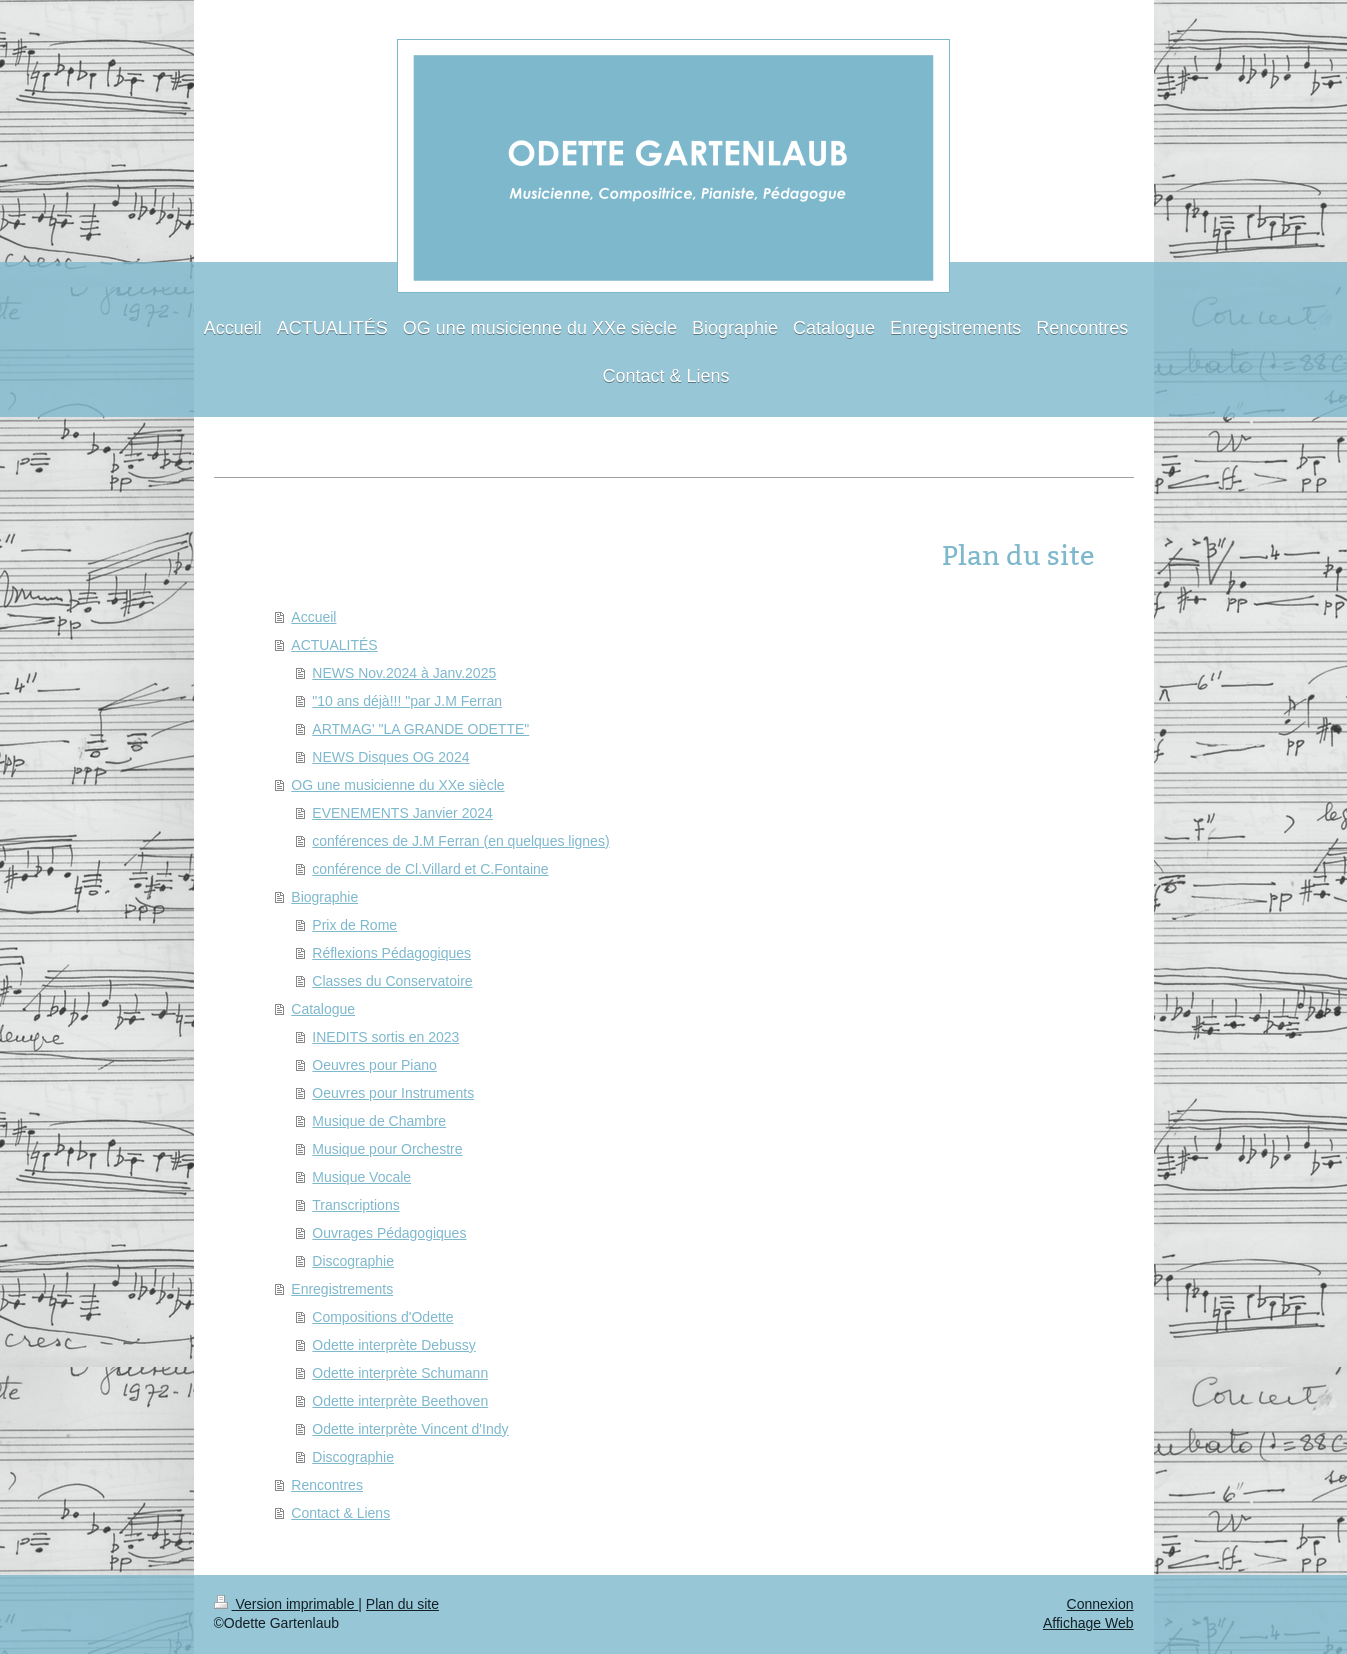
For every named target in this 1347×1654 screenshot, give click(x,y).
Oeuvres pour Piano (374, 1065)
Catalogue (323, 1009)
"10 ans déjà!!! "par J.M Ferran (407, 701)
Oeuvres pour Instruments (393, 1093)
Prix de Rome (354, 925)
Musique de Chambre (379, 1121)
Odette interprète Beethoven (400, 1401)
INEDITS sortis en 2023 (385, 1037)
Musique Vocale (361, 1177)
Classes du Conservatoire (392, 981)
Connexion (1100, 1604)
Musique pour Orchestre (387, 1149)
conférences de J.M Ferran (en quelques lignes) (460, 841)
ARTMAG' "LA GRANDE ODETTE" (420, 729)
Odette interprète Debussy (393, 1345)
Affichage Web (1088, 1623)
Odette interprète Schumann (400, 1373)
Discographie (353, 1261)
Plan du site (402, 1604)
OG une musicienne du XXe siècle (397, 785)
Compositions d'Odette (382, 1317)
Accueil (313, 617)
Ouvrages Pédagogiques (389, 1233)
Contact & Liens (340, 1513)
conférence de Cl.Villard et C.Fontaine (430, 869)
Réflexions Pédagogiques (391, 953)
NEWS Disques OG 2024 (390, 757)
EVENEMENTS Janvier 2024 (402, 813)
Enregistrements (342, 1289)
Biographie (324, 897)
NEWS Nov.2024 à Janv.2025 (404, 673)
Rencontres (327, 1485)
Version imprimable (286, 1604)
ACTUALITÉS (334, 645)
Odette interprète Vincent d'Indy (410, 1429)
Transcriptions (355, 1205)
